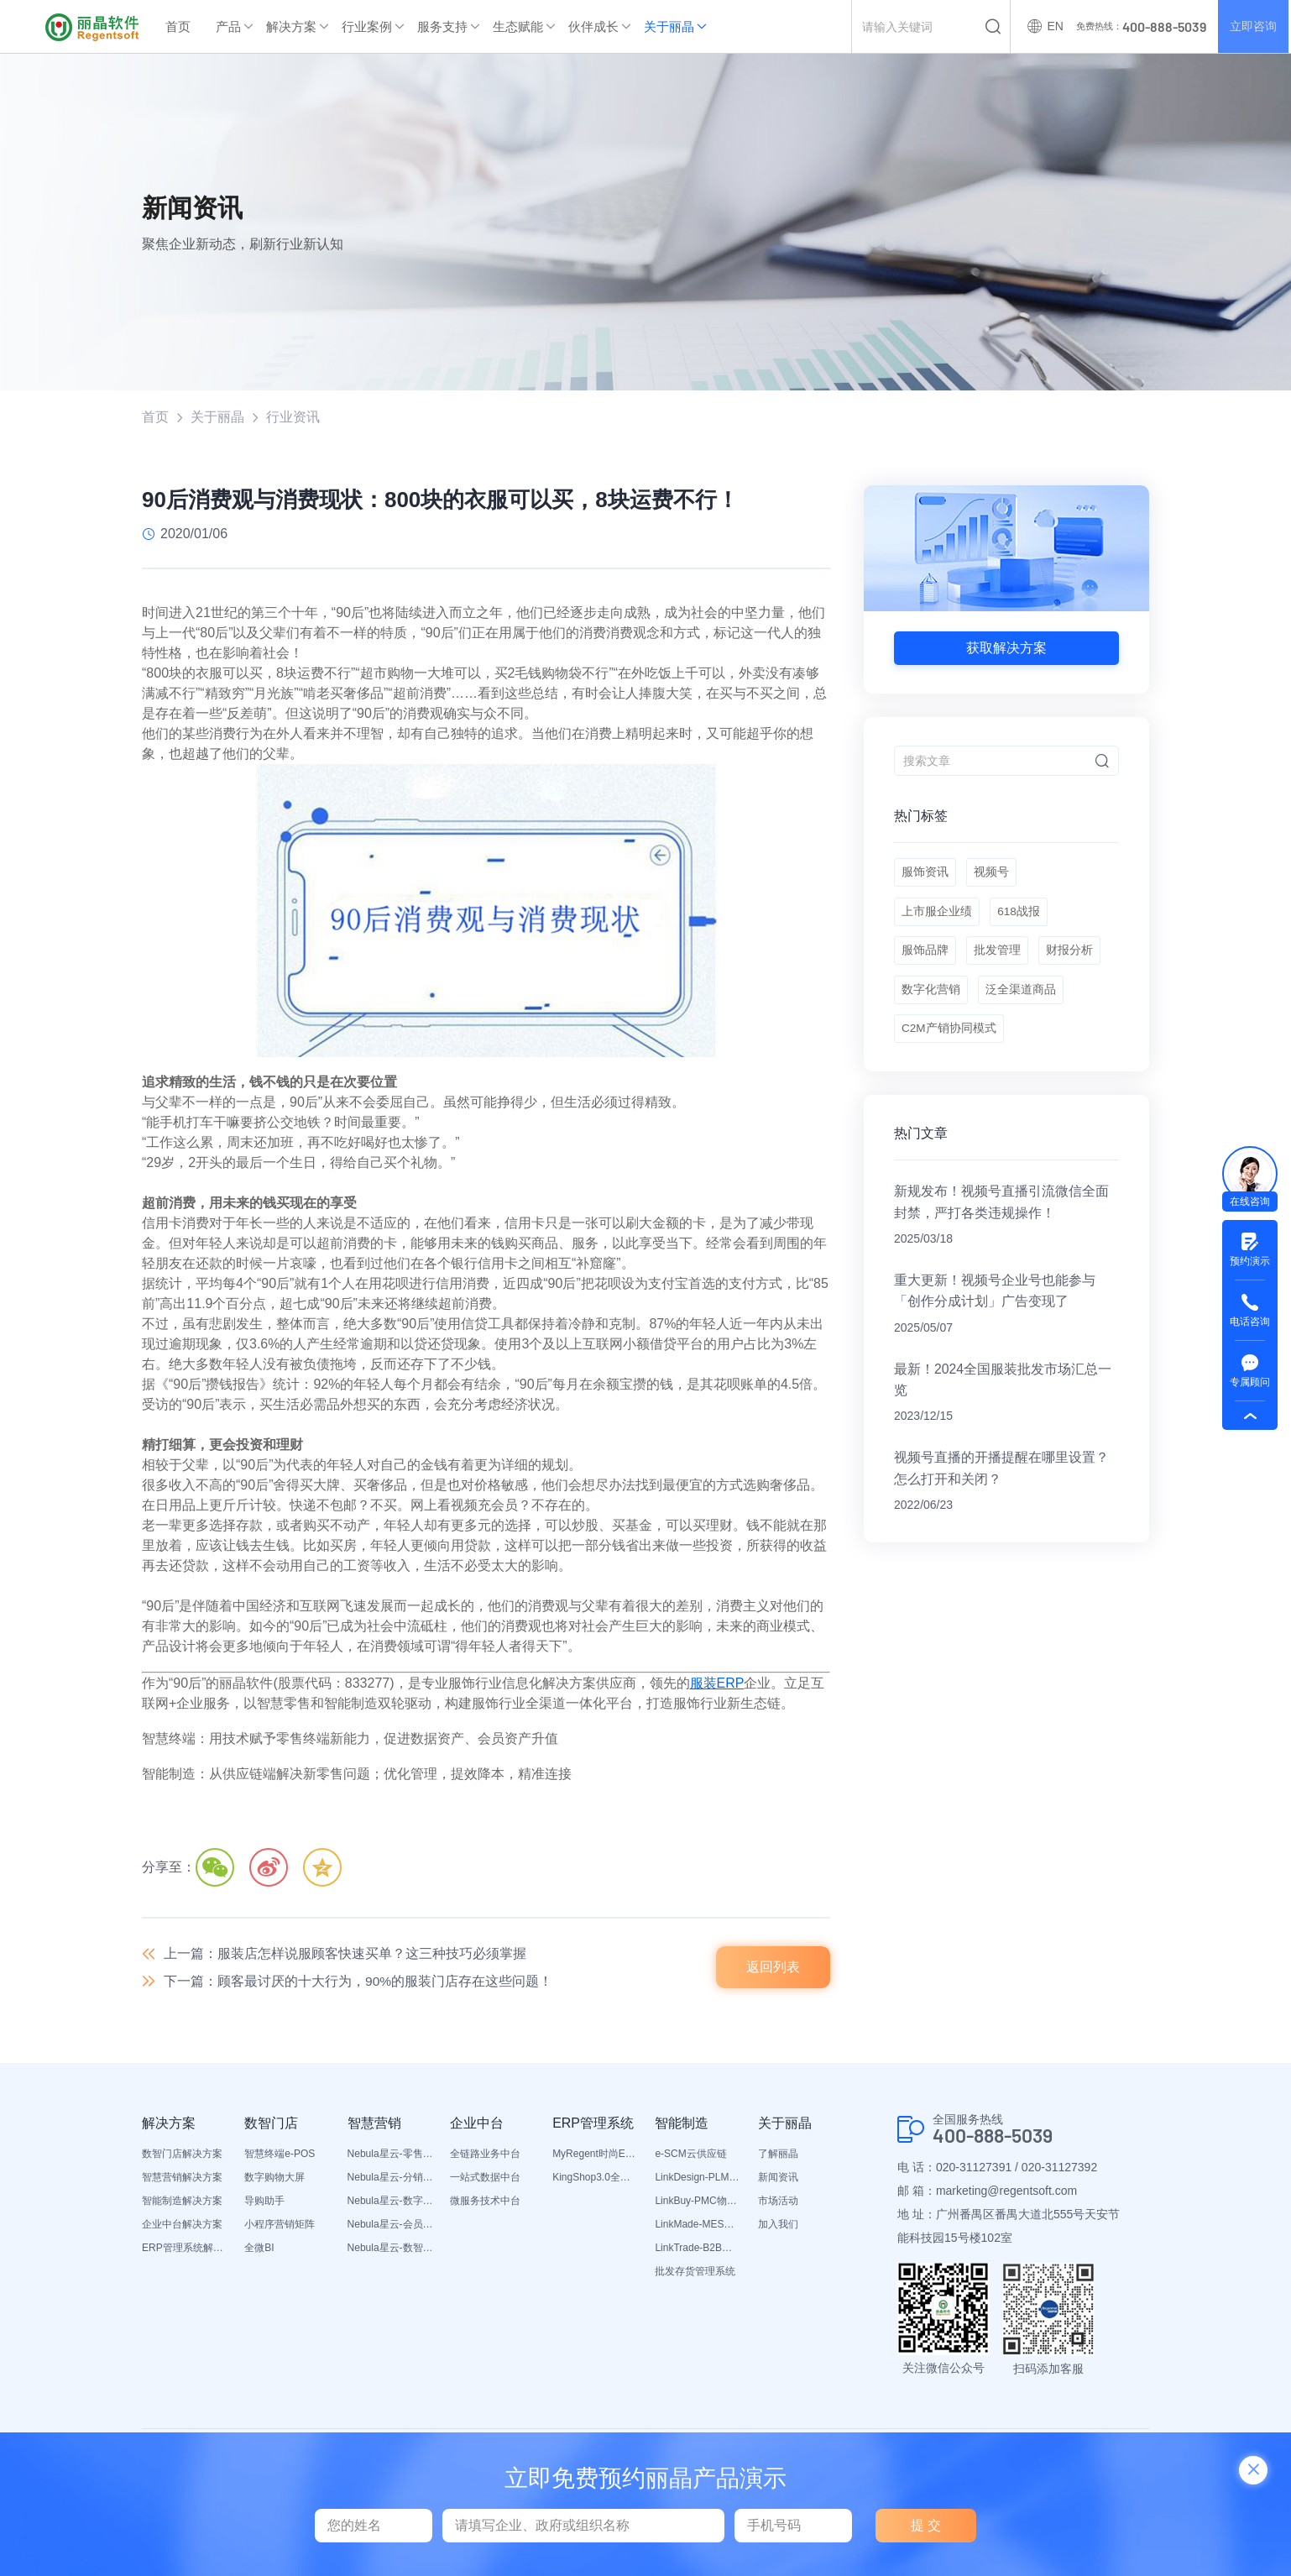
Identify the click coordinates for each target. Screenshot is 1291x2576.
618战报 (1020, 917)
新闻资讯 (778, 2180)
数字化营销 (931, 1001)
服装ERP (717, 1684)
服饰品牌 (925, 959)
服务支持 (442, 26)
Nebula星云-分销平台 (390, 2180)
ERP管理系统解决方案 (184, 2250)
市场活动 (778, 2203)
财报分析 (1072, 959)
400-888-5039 (997, 2138)
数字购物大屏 (274, 2180)
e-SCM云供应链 (690, 2156)
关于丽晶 (669, 26)
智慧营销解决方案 (182, 2180)
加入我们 (778, 2227)
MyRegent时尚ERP (595, 2156)
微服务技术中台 (485, 2203)
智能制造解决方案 (182, 2203)
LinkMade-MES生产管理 (697, 2227)
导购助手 (264, 2203)
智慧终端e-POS (279, 2156)
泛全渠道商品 (1022, 1001)
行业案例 (367, 26)
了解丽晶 (778, 2156)
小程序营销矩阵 (279, 2227)
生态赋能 (518, 26)
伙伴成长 (593, 26)
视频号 (993, 875)
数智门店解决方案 (182, 2156)
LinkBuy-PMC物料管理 (697, 2203)
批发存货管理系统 (695, 2274)
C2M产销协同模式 (949, 1043)
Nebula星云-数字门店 (390, 2203)
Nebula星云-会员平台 (390, 2227)
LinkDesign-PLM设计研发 (697, 2180)
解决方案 (291, 26)
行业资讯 (293, 417)
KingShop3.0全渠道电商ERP (595, 2180)
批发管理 (998, 959)
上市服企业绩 (937, 917)
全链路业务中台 (485, 2156)
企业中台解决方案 (182, 2227)
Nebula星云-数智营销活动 (390, 2250)
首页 (178, 26)
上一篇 (345, 1954)
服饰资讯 (925, 875)
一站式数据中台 (485, 2180)
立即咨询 (1252, 27)
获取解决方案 (1006, 648)
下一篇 (358, 1983)
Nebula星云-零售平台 (390, 2156)
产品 (228, 26)
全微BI (259, 2250)
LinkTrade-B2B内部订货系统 (697, 2250)
